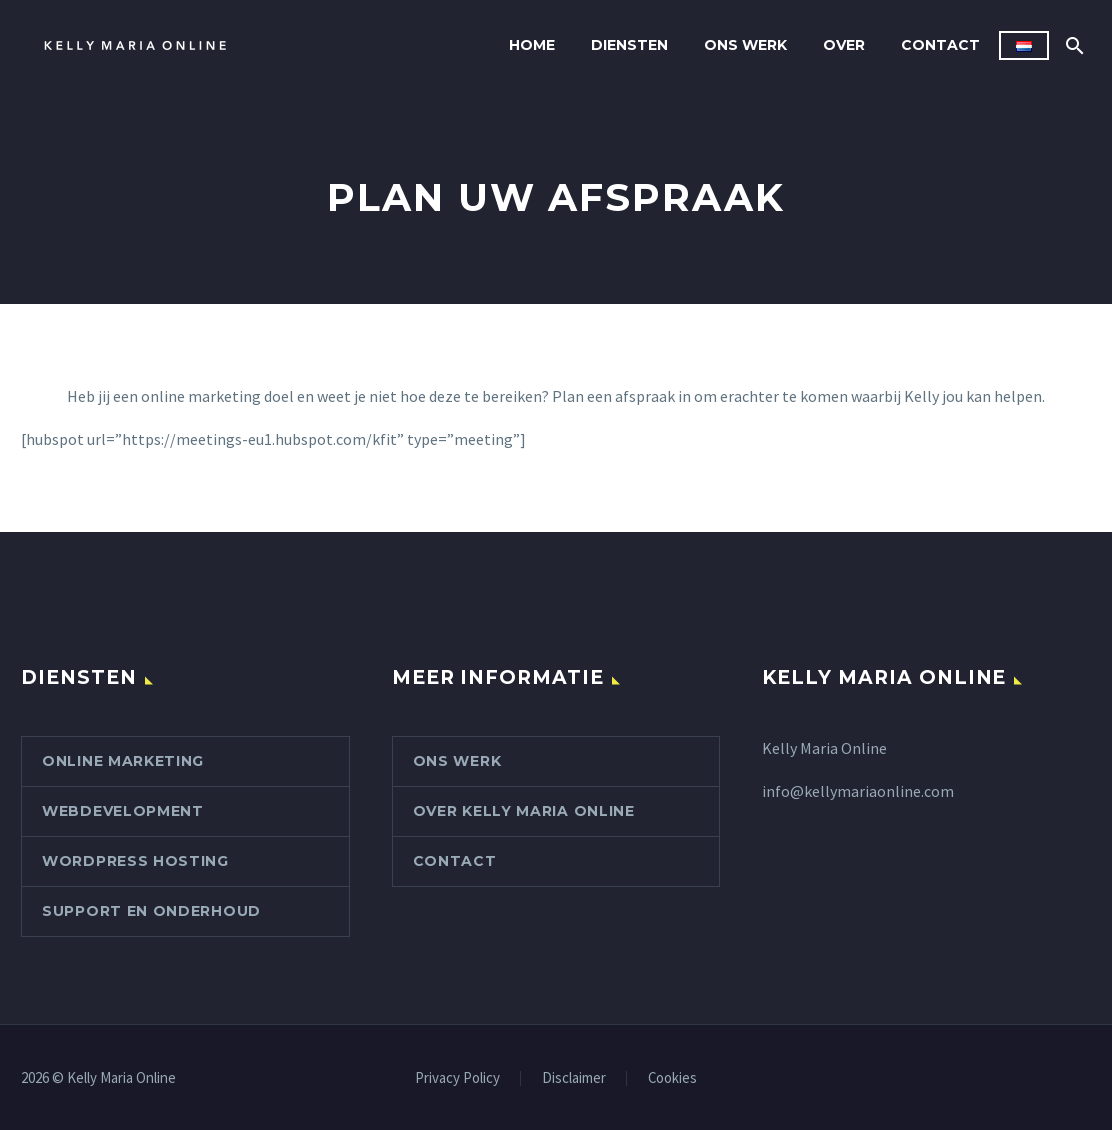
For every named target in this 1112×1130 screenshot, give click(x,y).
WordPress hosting (135, 861)
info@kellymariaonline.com (858, 791)
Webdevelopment (123, 811)
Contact (940, 45)
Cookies (672, 1078)
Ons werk (745, 45)
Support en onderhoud (151, 911)
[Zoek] (1072, 45)
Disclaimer (574, 1078)
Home (532, 45)
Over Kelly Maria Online (524, 811)
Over (844, 45)
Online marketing (123, 761)
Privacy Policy (457, 1078)
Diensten (629, 45)
